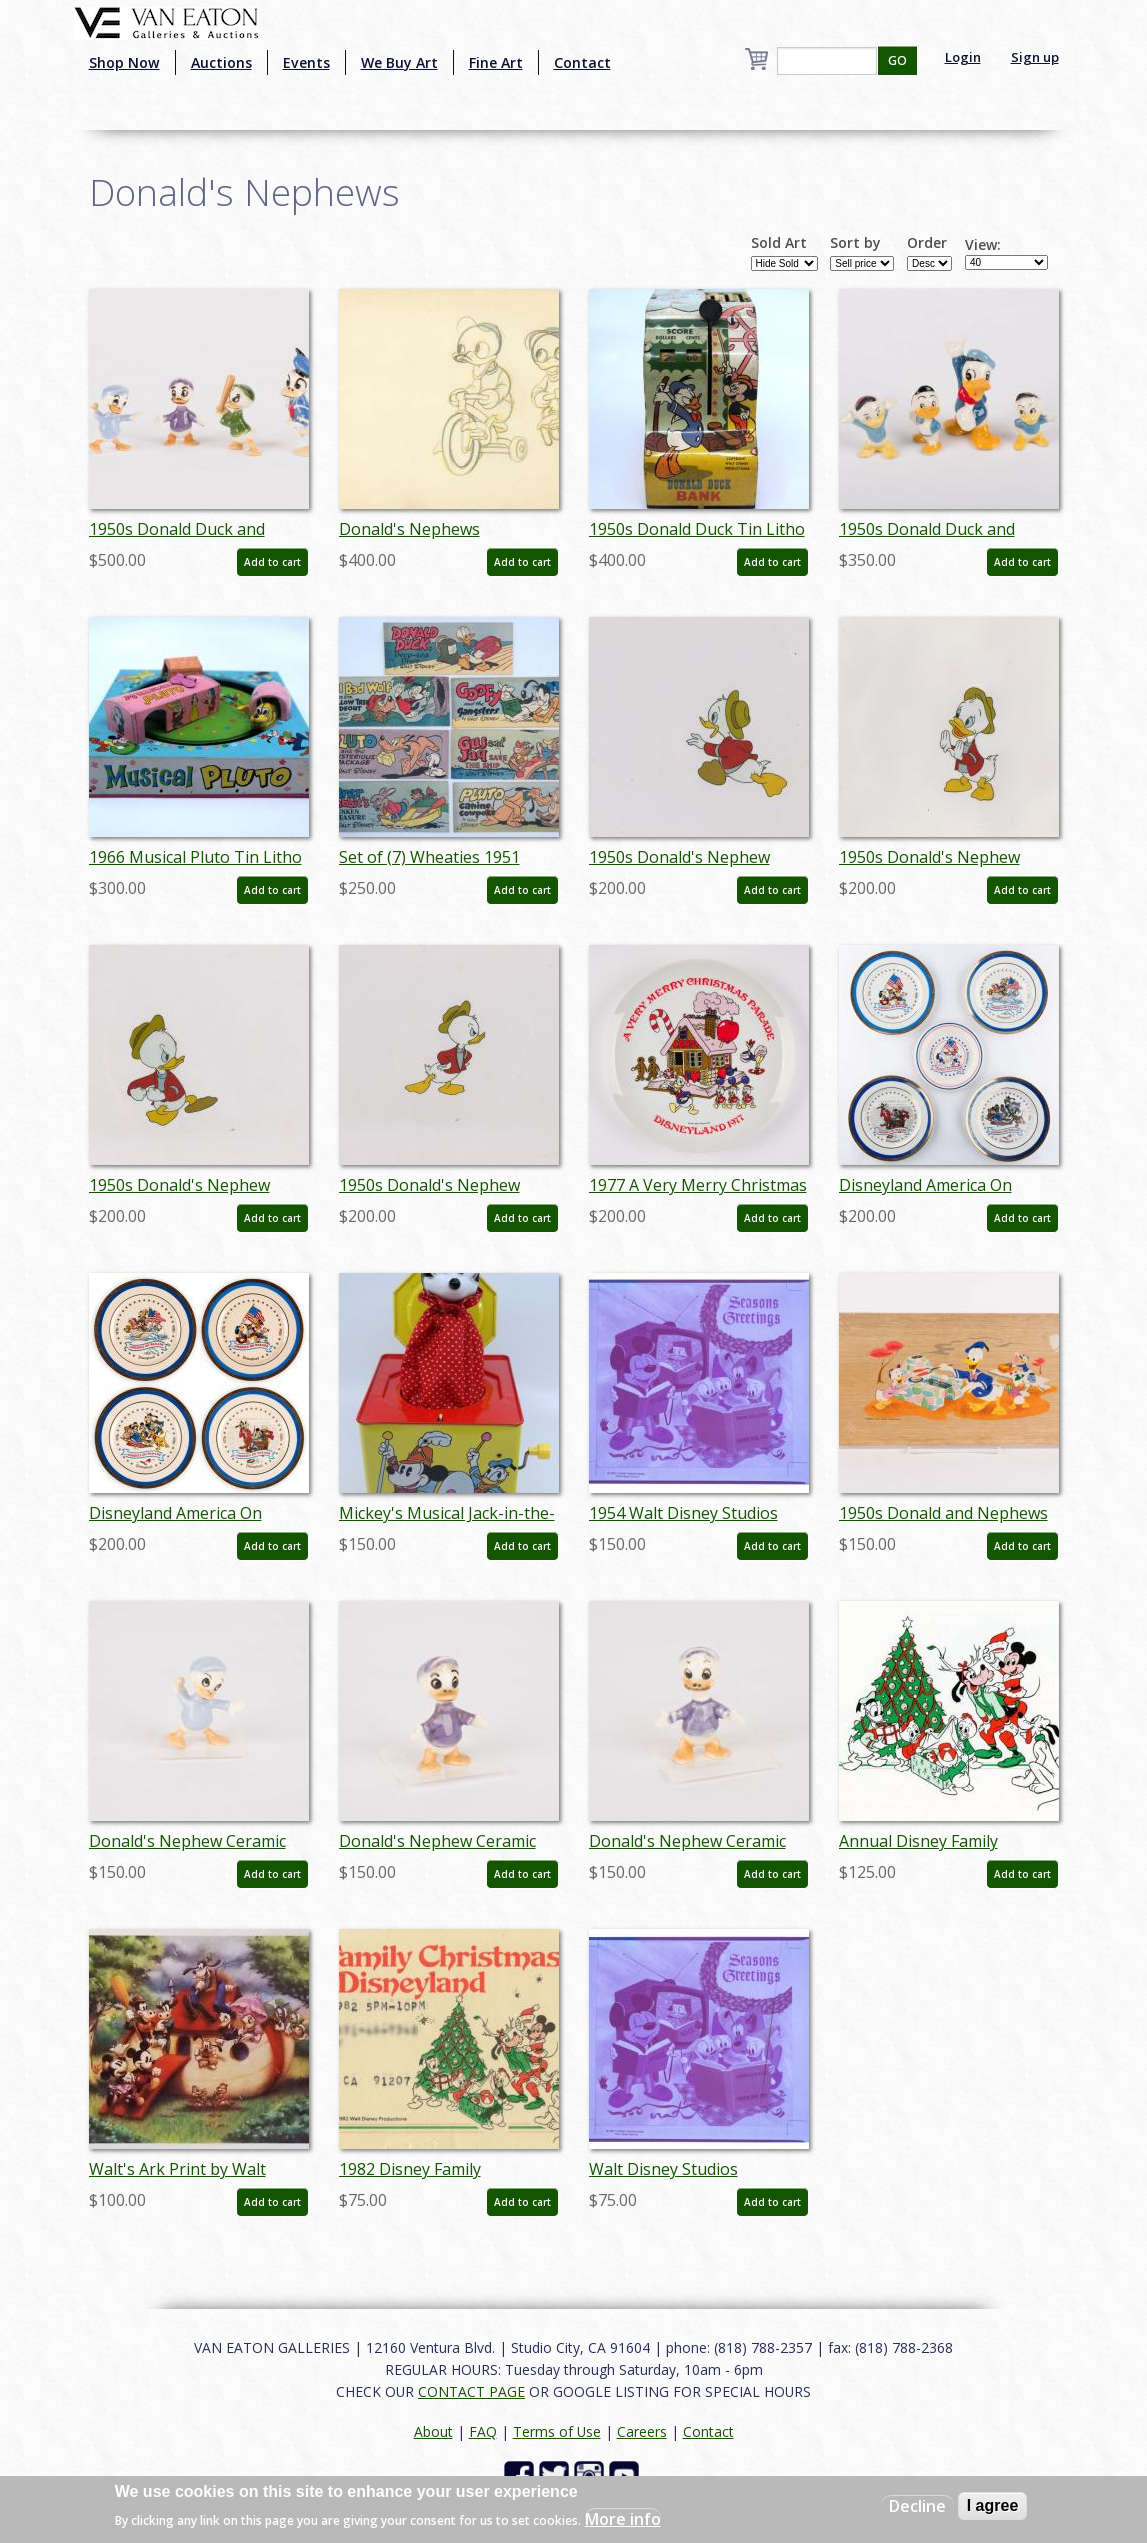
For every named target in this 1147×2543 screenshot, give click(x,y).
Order (927, 243)
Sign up (1035, 57)
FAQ (483, 2431)
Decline (917, 2506)
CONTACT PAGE (471, 2391)
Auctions (221, 62)
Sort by (855, 243)
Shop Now (124, 62)
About (433, 2431)
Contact (582, 62)
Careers (642, 2431)
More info (623, 2519)
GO (897, 60)
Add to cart (272, 562)
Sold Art (779, 243)
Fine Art (496, 62)
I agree (993, 2505)
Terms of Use (557, 2431)
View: (983, 245)
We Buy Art (399, 62)
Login (963, 57)
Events (306, 62)
